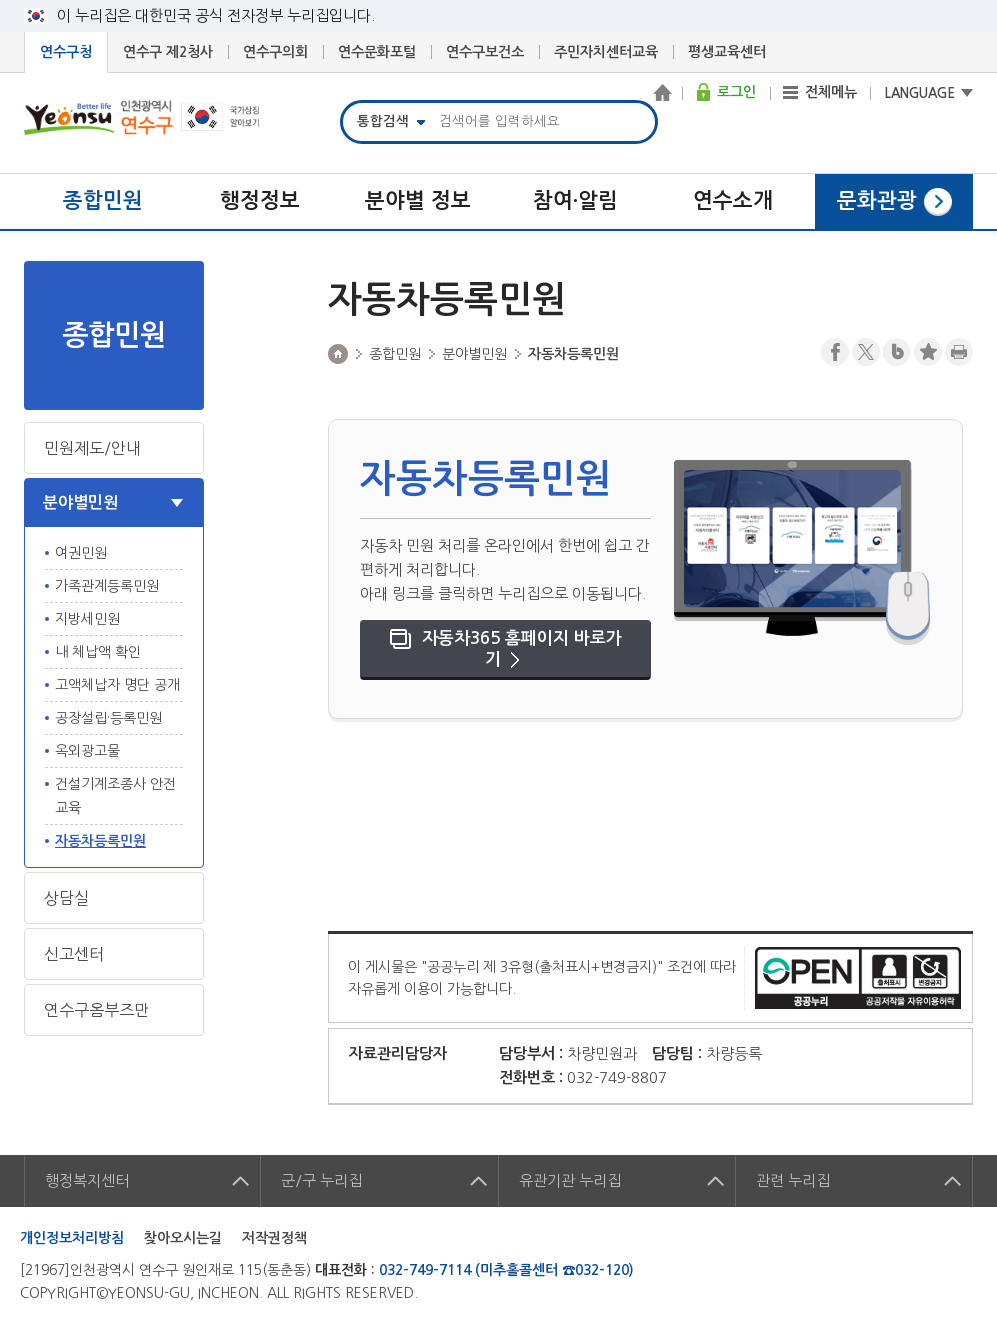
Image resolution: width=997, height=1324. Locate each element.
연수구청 (66, 52)
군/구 (321, 1180)
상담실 (66, 898)
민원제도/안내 (92, 448)
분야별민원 (80, 502)
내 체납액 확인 (98, 652)
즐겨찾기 (928, 352)
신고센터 (74, 954)
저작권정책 (274, 1238)
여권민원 (81, 553)
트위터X (866, 352)
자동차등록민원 (100, 841)
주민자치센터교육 (606, 52)
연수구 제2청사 (168, 52)
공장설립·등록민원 (108, 718)
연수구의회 (275, 52)
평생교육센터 (727, 52)
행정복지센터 (87, 1180)
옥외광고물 (87, 751)
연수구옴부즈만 (96, 1010)
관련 (793, 1180)
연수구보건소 (485, 52)
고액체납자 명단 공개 (117, 685)
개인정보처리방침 (72, 1238)
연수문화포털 (377, 52)
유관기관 (570, 1180)
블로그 (897, 352)
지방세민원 (87, 619)
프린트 (959, 352)
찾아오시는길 (183, 1238)
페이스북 (835, 352)
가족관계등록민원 (107, 586)
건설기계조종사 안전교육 (115, 796)
